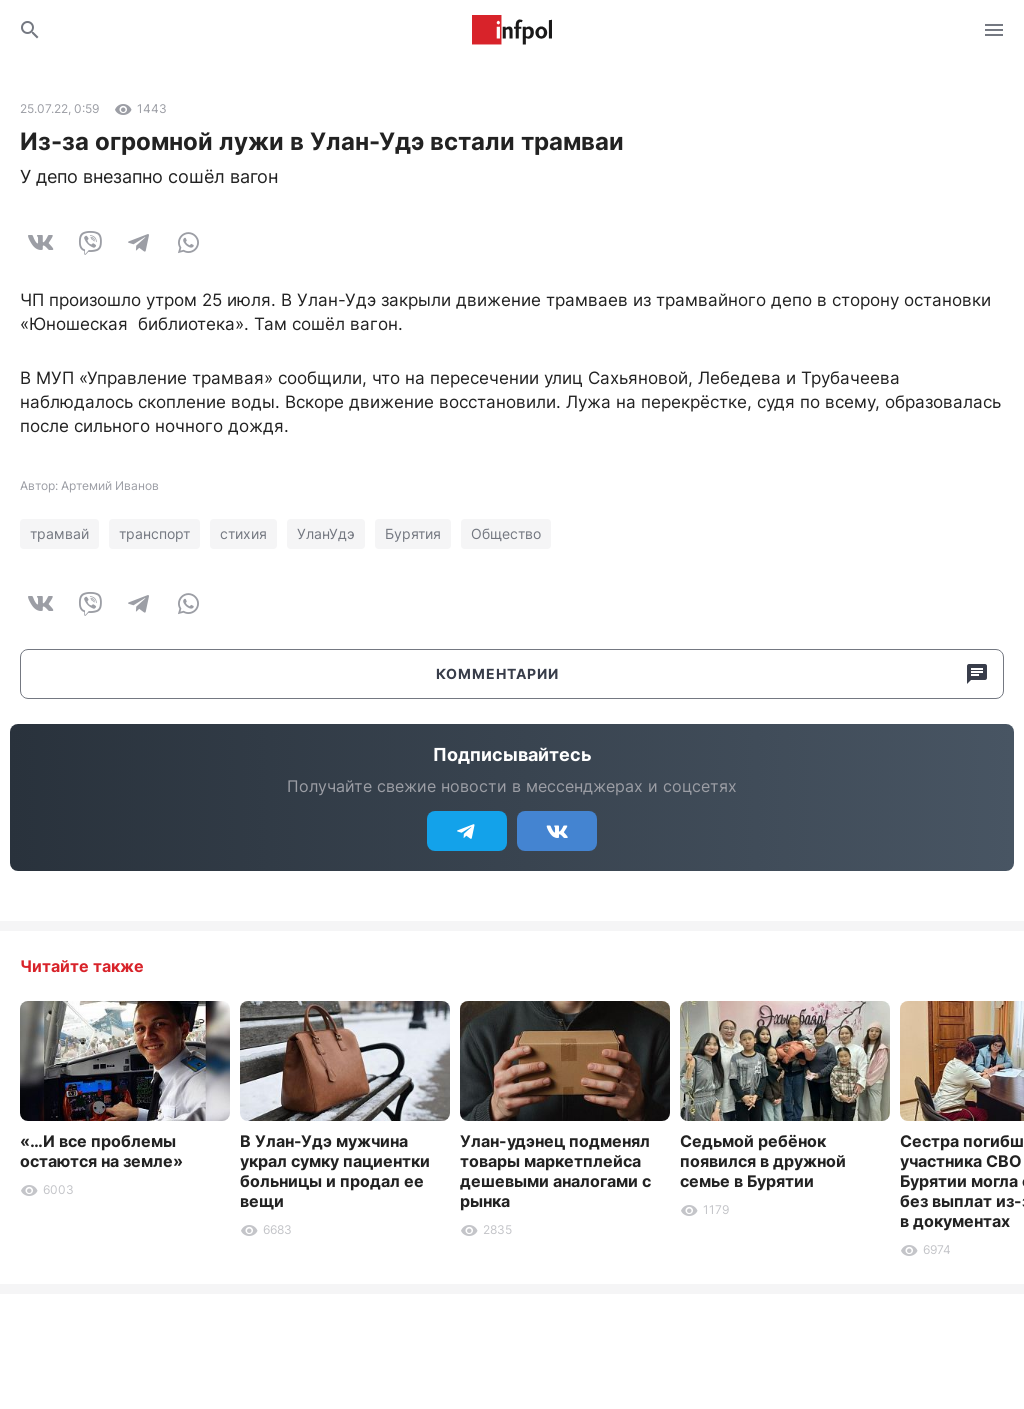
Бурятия (413, 533)
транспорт (154, 533)
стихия (243, 533)
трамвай (59, 533)
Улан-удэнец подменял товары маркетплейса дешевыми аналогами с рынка (555, 1171)
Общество (506, 533)
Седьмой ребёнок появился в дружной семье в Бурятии (763, 1161)
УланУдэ (326, 533)
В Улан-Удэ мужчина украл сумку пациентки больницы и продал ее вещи (335, 1171)
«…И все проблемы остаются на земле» (101, 1151)
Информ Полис (512, 30)
